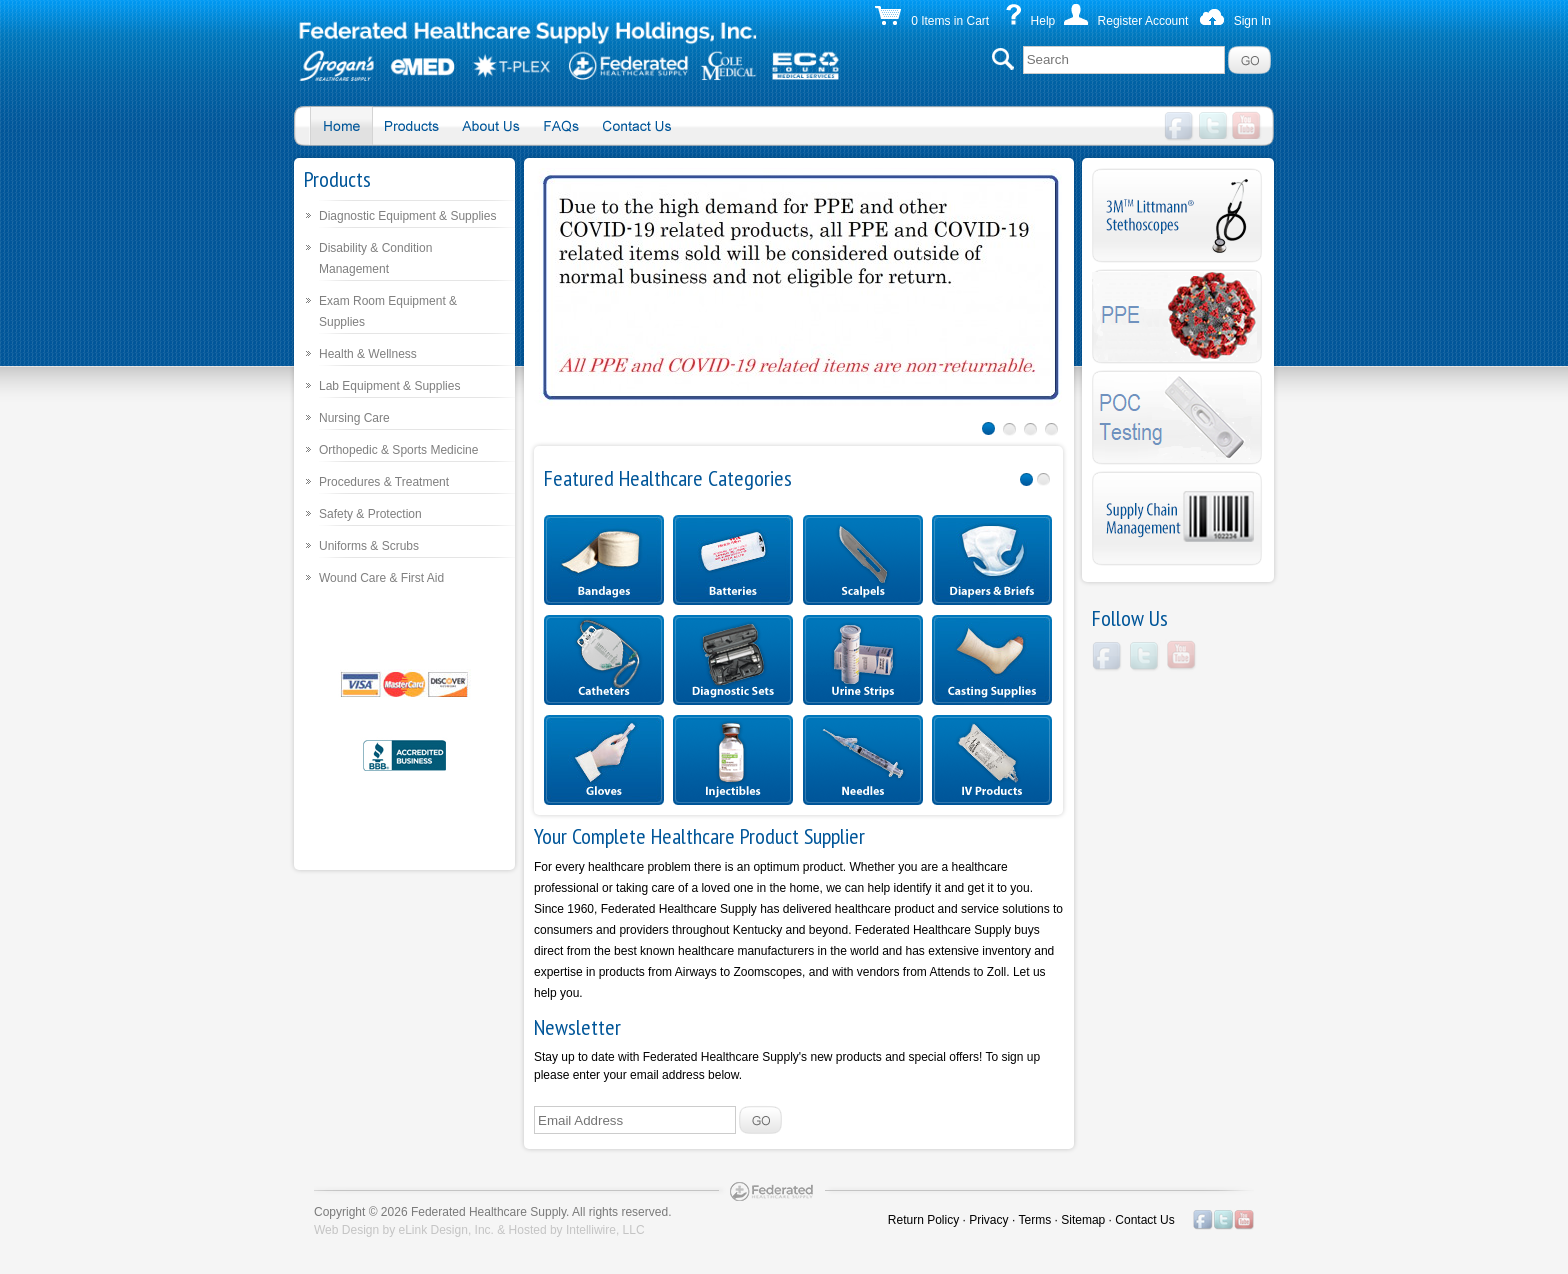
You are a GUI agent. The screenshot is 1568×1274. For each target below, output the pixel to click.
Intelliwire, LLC (605, 1230)
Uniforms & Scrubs (369, 546)
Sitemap (1083, 1220)
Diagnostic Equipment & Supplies (407, 216)
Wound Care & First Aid (381, 578)
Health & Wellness (368, 354)
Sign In (1252, 21)
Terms (1035, 1220)
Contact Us (1144, 1220)
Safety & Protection (370, 514)
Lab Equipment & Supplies (389, 386)
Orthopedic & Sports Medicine (398, 450)
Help (1043, 21)
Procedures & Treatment (384, 482)
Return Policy (923, 1220)
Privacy (988, 1220)
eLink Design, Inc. (446, 1230)
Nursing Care (354, 418)
